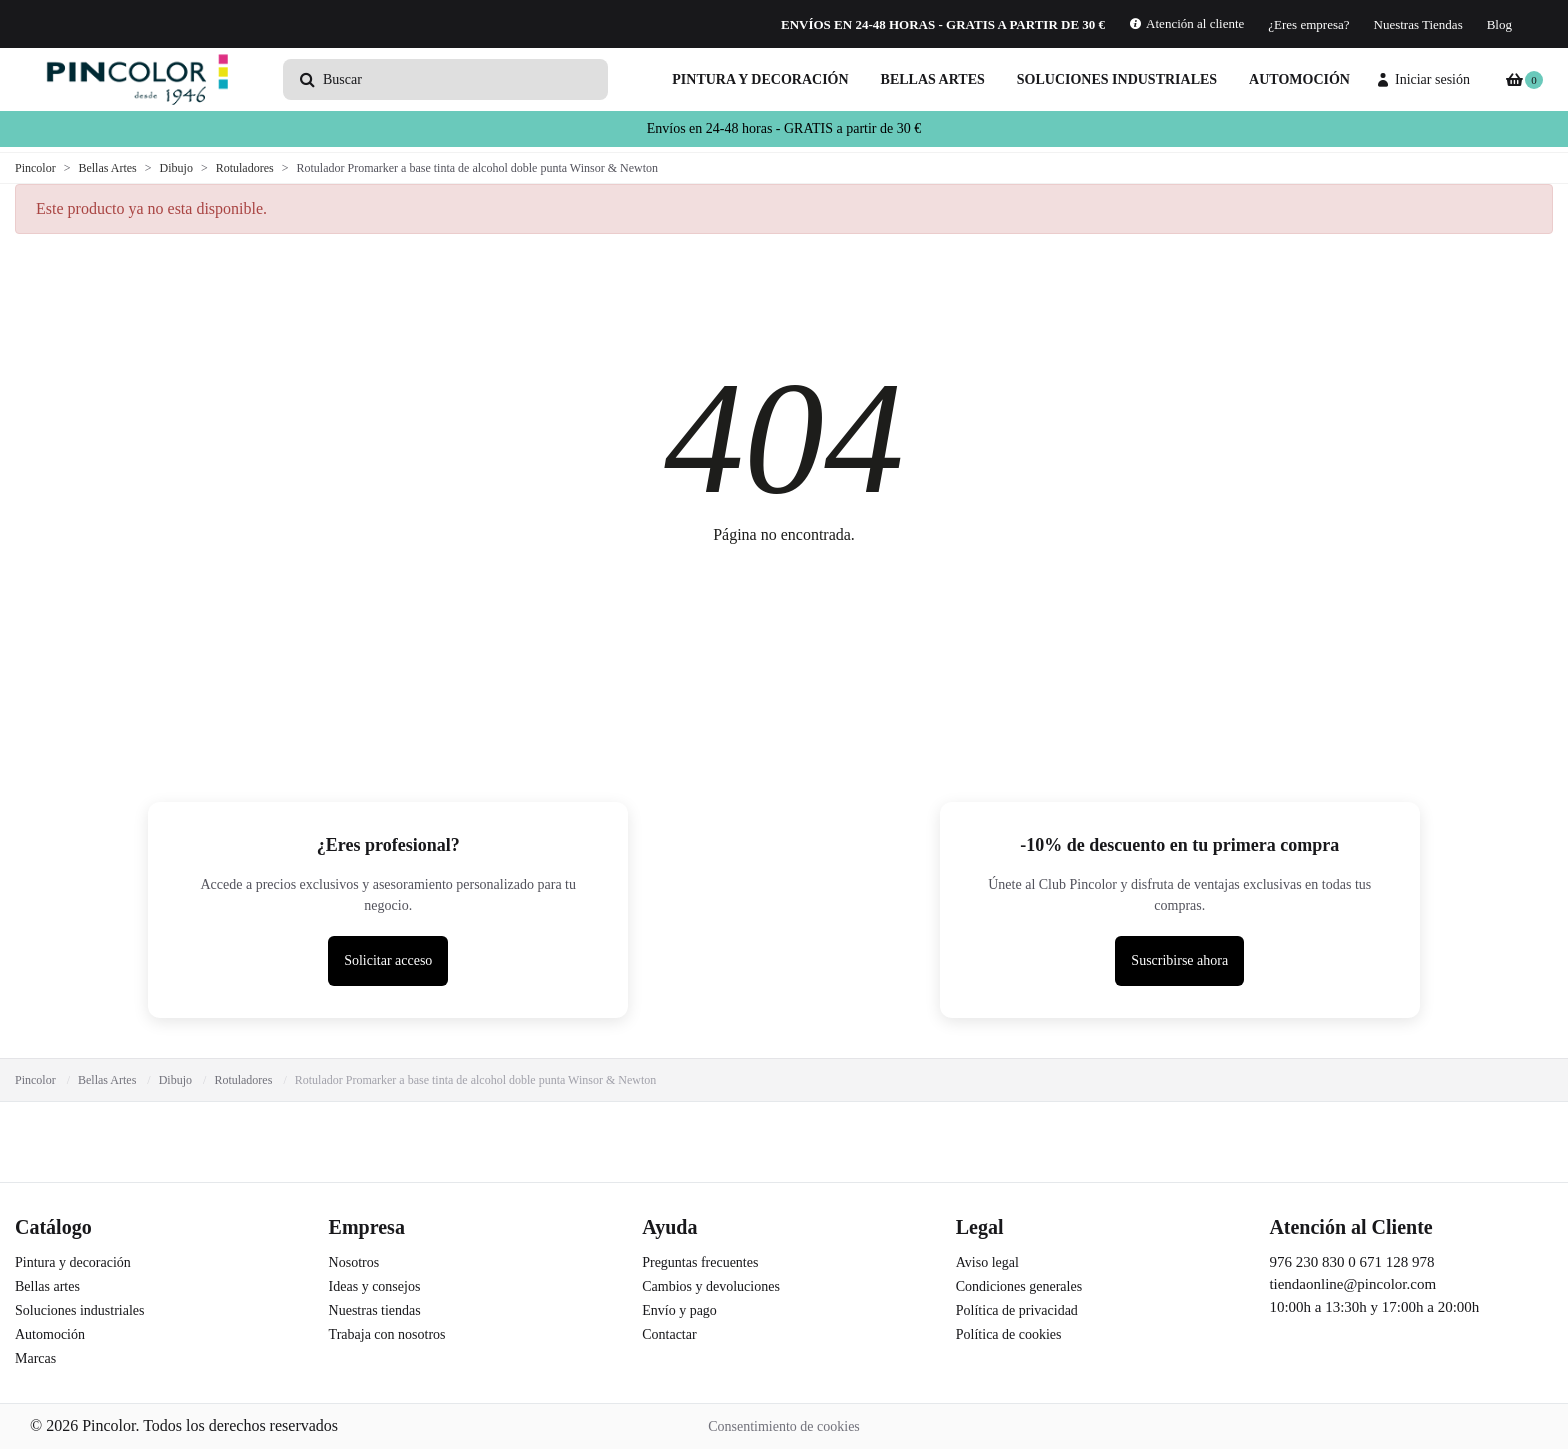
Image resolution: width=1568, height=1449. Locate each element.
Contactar (669, 1334)
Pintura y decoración (760, 79)
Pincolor (35, 1080)
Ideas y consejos (375, 1286)
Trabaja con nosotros (387, 1334)
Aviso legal (987, 1262)
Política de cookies (1009, 1334)
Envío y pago (679, 1310)
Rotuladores (243, 1080)
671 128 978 (1396, 1262)
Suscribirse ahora (1179, 960)
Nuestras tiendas (375, 1310)
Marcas (35, 1358)
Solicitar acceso (388, 960)
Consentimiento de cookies (784, 1426)
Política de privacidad (1017, 1310)
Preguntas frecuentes (700, 1262)
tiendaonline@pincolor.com (1352, 1284)
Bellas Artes (107, 1080)
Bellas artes (933, 79)
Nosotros (354, 1262)
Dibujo (175, 1080)
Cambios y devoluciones (711, 1286)
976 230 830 (1306, 1262)
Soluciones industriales (1117, 79)
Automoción (1299, 79)
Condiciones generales (1019, 1286)
